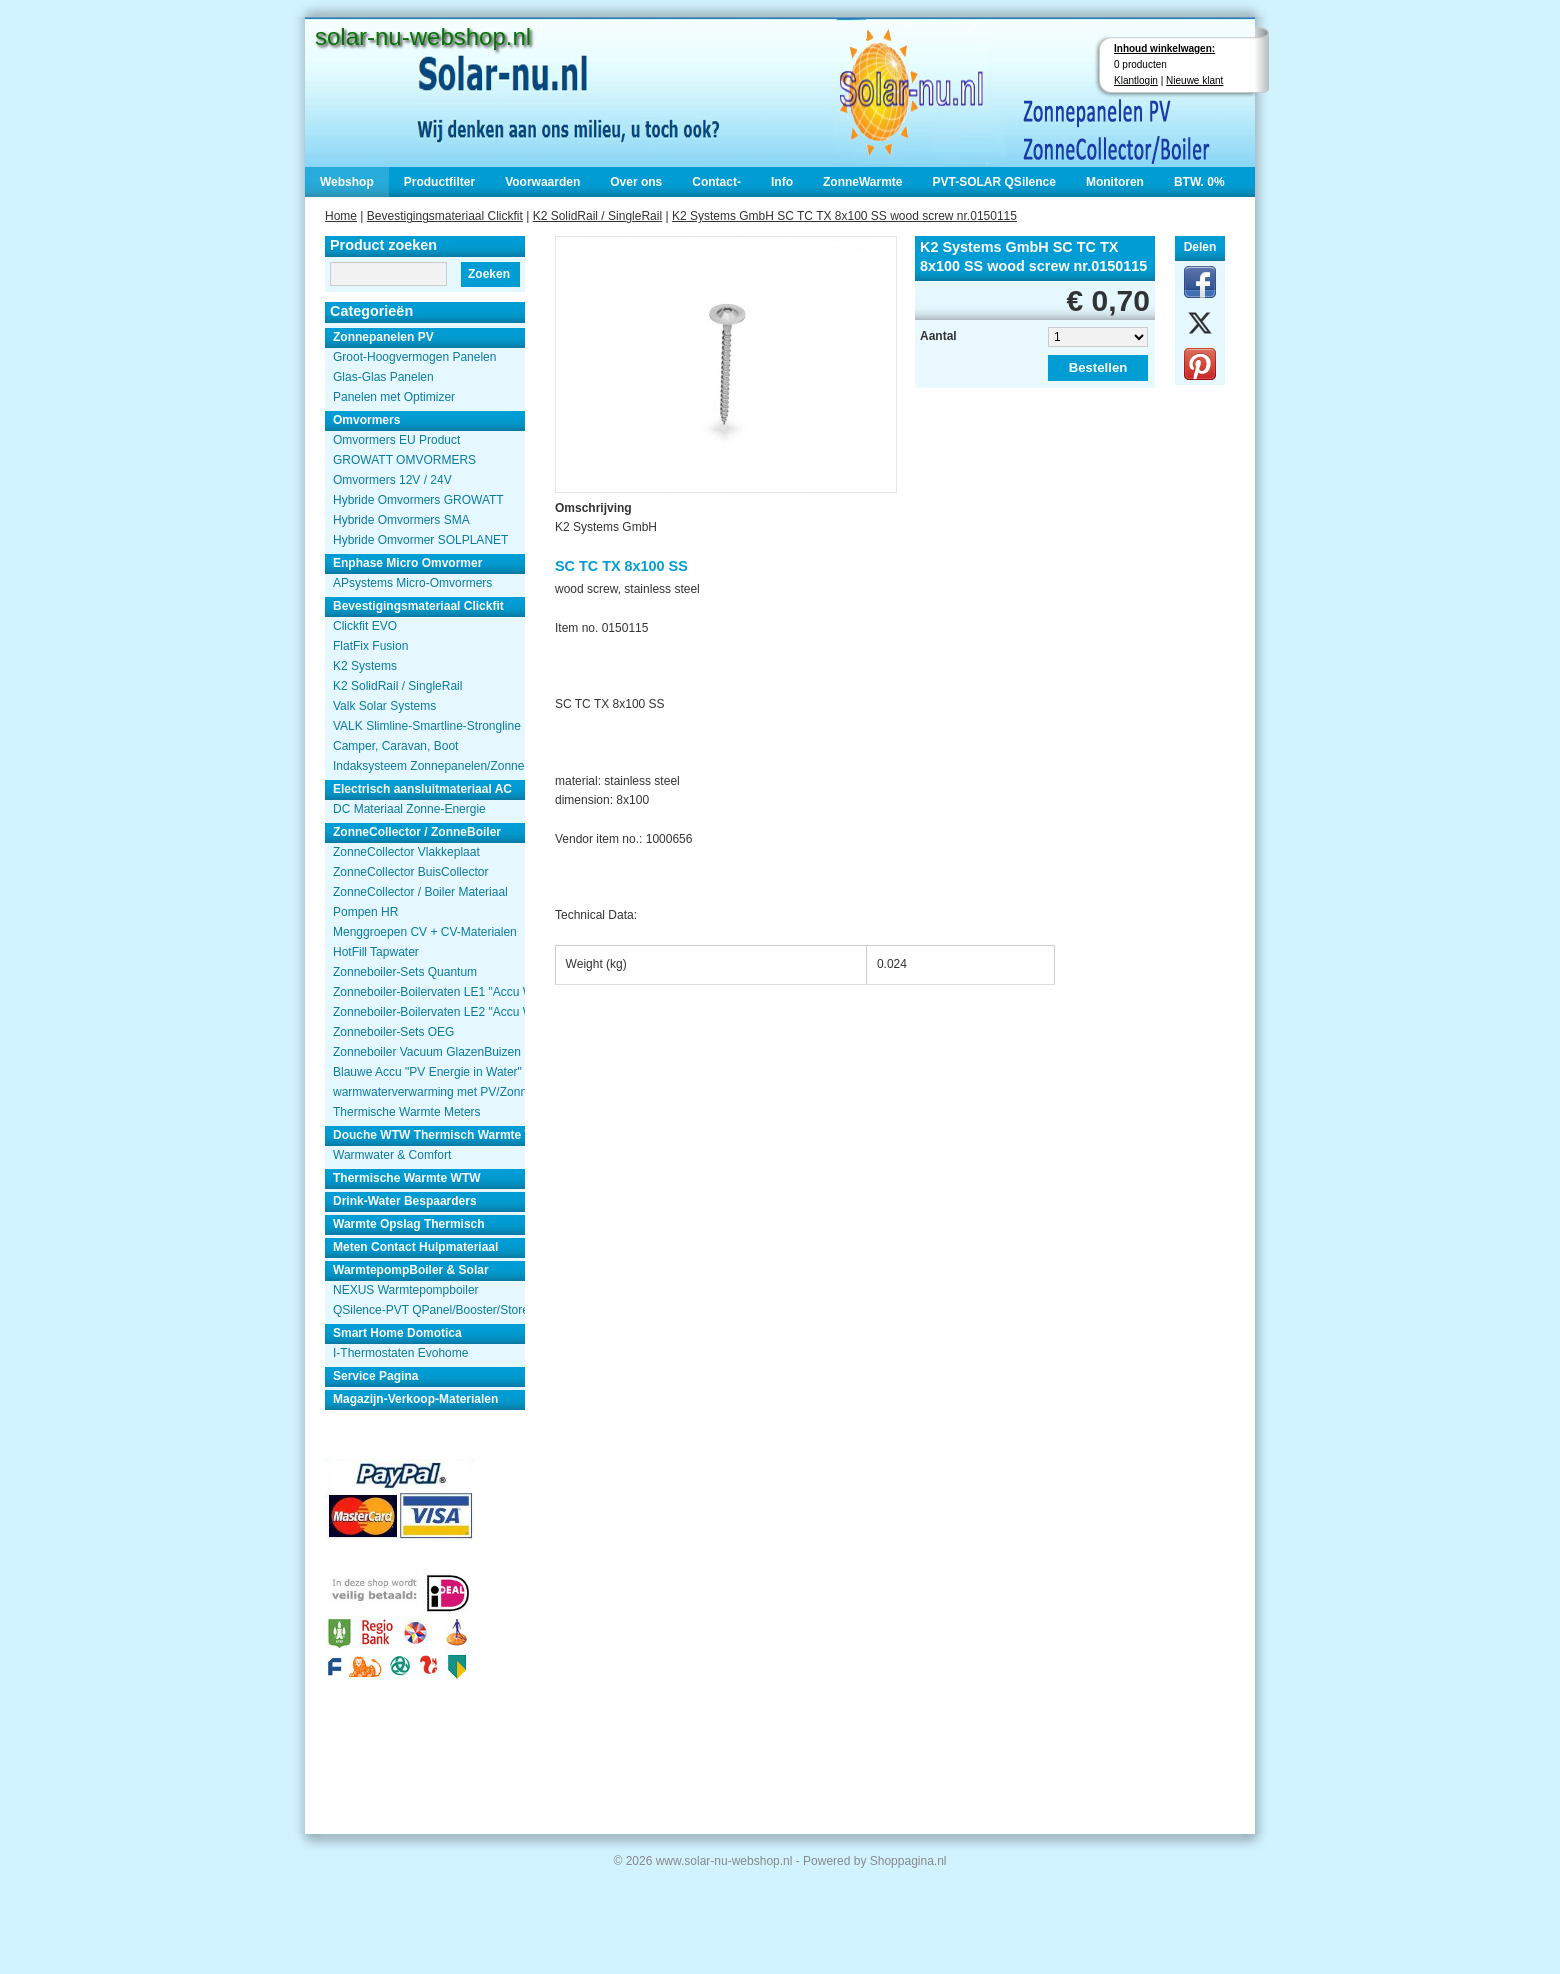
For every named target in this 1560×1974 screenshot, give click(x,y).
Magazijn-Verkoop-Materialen (415, 1399)
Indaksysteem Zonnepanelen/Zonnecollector (429, 766)
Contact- (716, 182)
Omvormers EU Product (396, 440)
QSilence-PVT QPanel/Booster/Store (429, 1310)
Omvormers (366, 420)
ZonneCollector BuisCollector (410, 872)
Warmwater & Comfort (392, 1155)
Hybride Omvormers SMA (401, 520)
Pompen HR (365, 912)
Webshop (347, 182)
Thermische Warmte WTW (407, 1178)
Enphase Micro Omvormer (407, 563)
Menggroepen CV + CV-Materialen (425, 932)
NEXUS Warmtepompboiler (406, 1290)
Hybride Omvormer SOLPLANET (420, 540)
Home (341, 216)
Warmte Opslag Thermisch (409, 1224)
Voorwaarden (542, 182)
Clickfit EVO (365, 626)
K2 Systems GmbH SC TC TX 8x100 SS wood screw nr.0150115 (844, 216)
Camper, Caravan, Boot (395, 746)
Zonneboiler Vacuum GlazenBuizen (427, 1052)
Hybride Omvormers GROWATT (418, 500)
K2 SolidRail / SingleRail (597, 216)
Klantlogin (1136, 80)
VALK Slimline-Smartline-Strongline (427, 726)
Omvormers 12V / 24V (392, 480)
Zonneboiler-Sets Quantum (405, 972)
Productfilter (439, 182)
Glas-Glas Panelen (383, 377)
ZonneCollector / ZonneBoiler (417, 832)
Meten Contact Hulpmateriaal (415, 1247)
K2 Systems (365, 666)
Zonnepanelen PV (383, 337)
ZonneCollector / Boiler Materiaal (420, 892)
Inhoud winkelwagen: (1164, 48)
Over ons (636, 182)
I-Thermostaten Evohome (400, 1353)
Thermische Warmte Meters (407, 1112)
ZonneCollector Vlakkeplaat (406, 852)
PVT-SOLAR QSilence (994, 182)
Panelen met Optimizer (394, 397)
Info (782, 182)
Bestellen (1098, 367)
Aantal (938, 336)
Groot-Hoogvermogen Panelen (414, 357)
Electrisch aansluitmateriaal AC (422, 789)
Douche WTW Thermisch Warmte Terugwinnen (429, 1135)
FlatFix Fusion (370, 646)
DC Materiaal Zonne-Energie (409, 809)
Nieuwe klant (1194, 80)
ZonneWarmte (863, 182)
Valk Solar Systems (384, 706)
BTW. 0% (1199, 182)
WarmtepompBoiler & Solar (411, 1270)
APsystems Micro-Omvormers (412, 583)
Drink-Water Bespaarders (405, 1201)
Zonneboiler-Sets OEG (393, 1032)
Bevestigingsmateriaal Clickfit (445, 216)
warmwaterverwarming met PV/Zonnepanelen (429, 1092)
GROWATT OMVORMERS (404, 460)
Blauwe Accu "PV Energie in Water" (427, 1072)
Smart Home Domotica (397, 1333)
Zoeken (489, 274)
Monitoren (1115, 182)
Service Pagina (375, 1376)
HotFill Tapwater (376, 952)
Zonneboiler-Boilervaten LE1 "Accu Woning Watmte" (429, 992)
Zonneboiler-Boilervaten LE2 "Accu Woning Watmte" (429, 1012)
